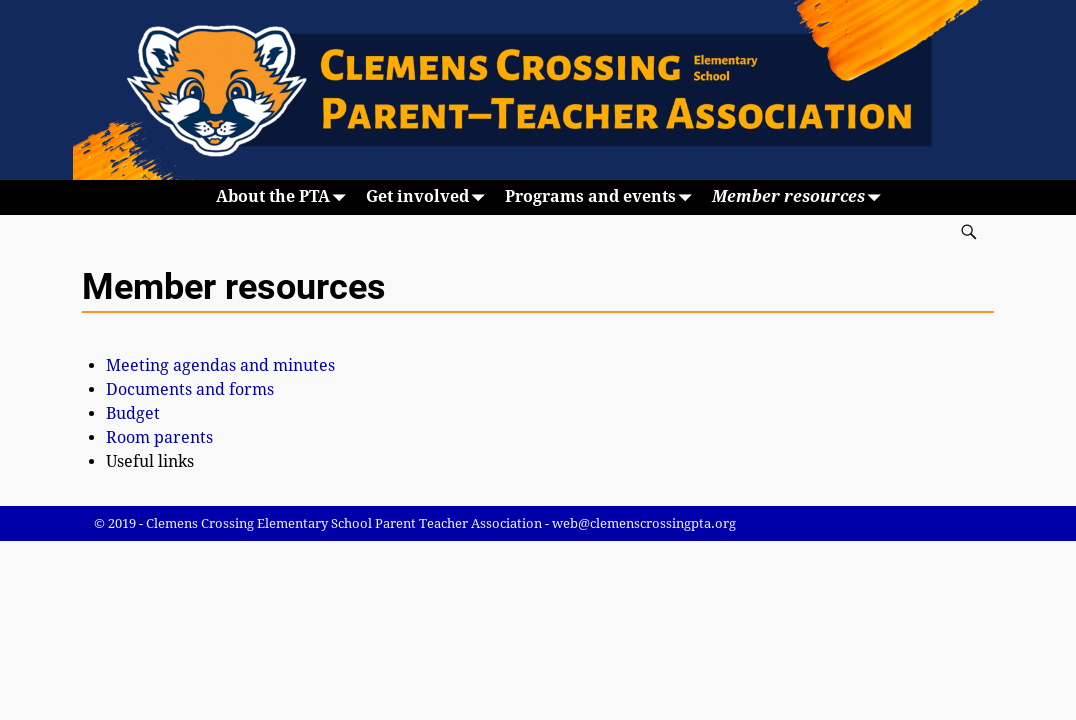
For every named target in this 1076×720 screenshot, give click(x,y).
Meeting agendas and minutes (220, 365)
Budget (133, 413)
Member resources (800, 197)
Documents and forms (190, 389)
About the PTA (285, 197)
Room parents (159, 437)
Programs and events (602, 197)
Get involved (429, 197)
